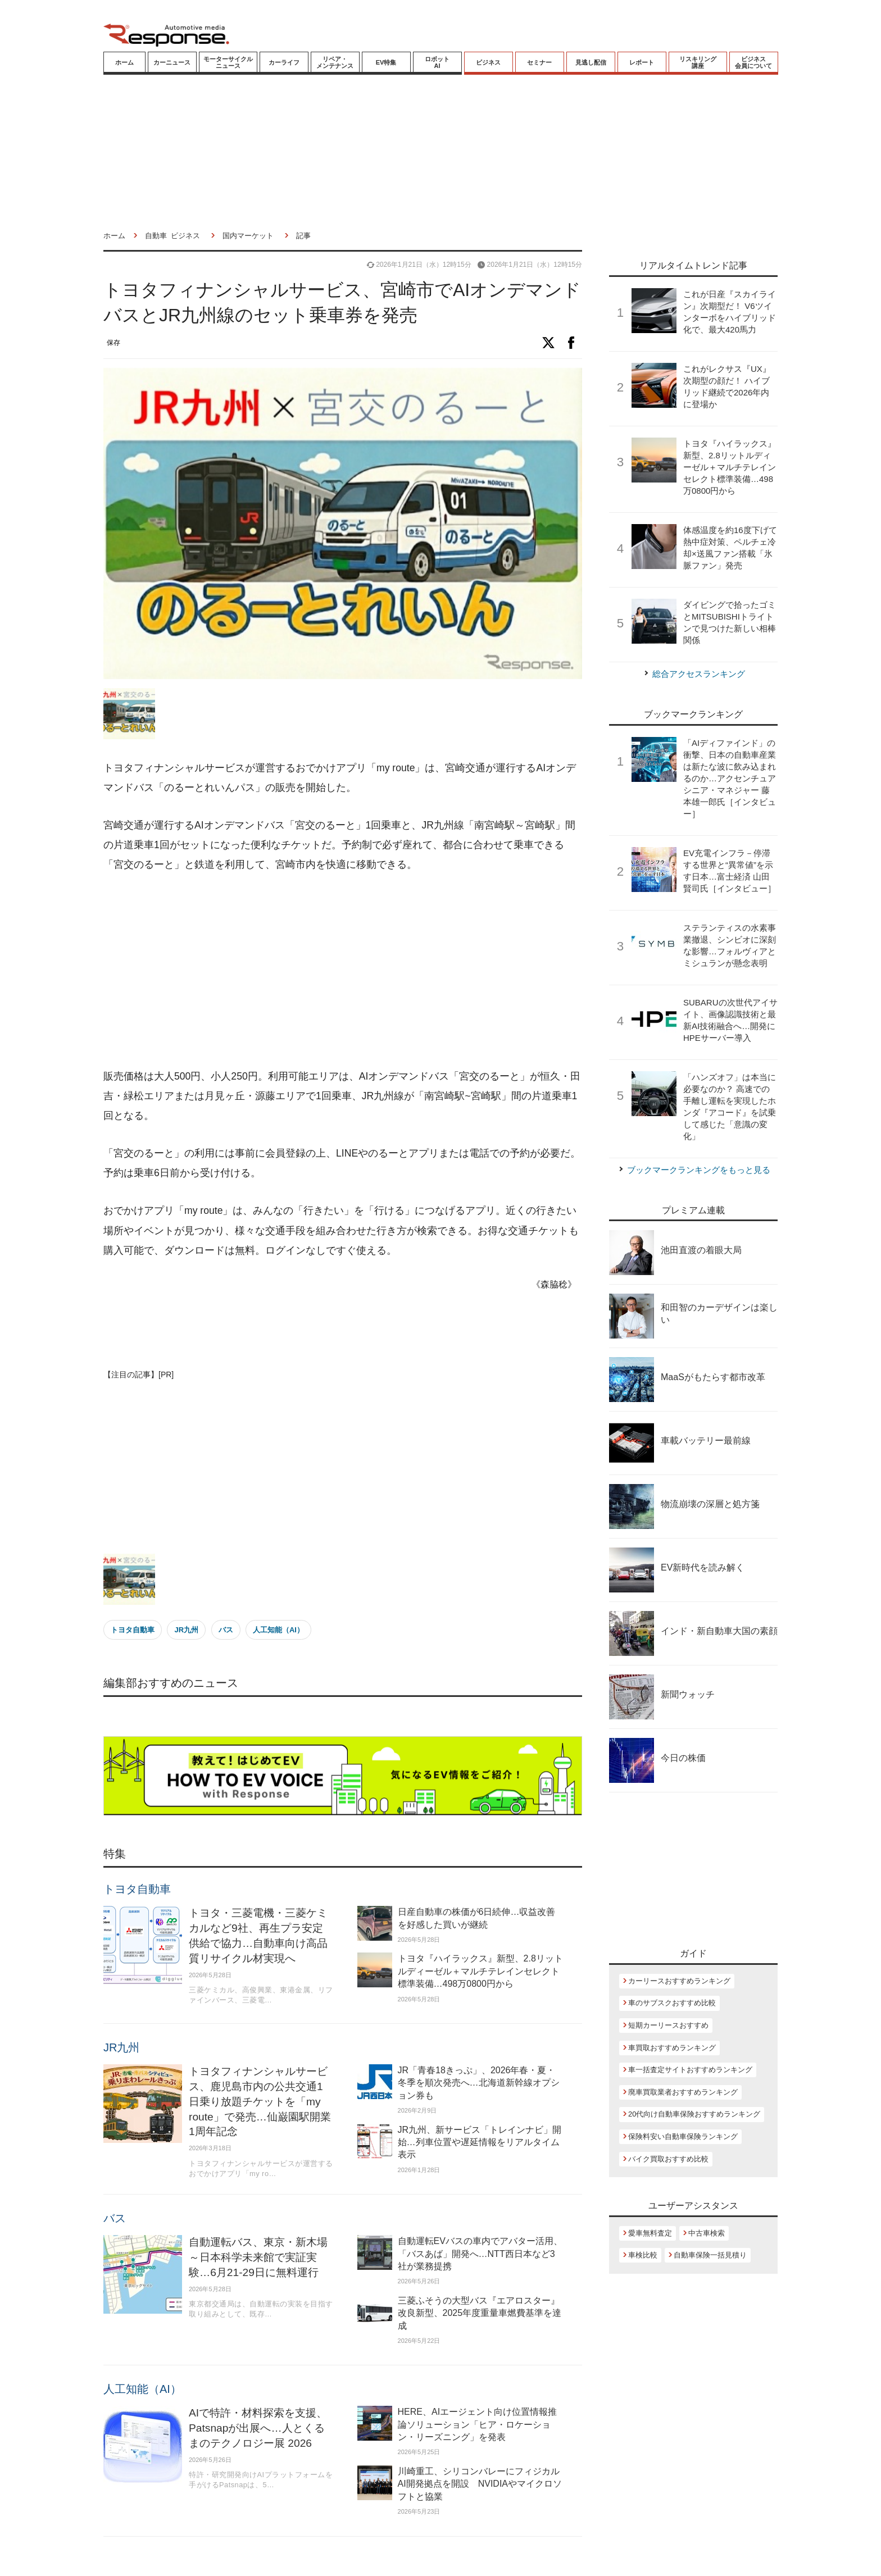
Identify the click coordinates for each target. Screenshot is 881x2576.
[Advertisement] (342, 971)
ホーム (124, 62)
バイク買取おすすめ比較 (668, 2159)
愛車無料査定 (650, 2233)
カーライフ (284, 62)
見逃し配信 (590, 62)
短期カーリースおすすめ (668, 2025)
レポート (641, 62)
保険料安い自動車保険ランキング (683, 2136)
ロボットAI (437, 62)
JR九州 (186, 1630)
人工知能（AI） (278, 1630)
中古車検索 (706, 2233)
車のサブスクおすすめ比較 (672, 2003)
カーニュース (171, 62)
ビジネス (488, 62)
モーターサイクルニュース (228, 62)
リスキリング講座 (697, 62)
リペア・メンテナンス (334, 62)
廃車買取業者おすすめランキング (683, 2092)
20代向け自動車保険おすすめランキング (694, 2114)
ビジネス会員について (753, 62)
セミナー (539, 62)
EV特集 (386, 62)
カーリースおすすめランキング (679, 1981)
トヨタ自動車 (133, 1630)
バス (226, 1630)
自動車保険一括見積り (710, 2255)
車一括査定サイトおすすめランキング (690, 2069)
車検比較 (642, 2255)
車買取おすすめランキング (672, 2047)
